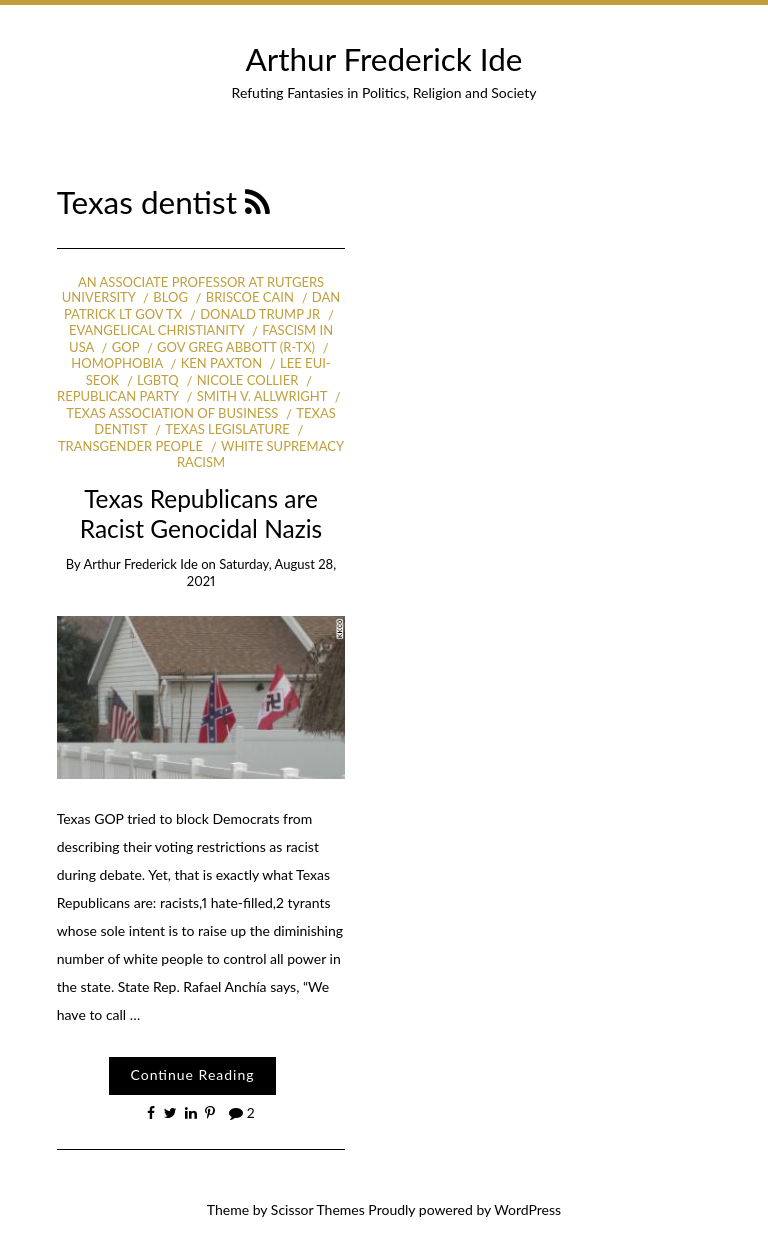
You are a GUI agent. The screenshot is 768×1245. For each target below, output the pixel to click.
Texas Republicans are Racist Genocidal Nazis (201, 513)
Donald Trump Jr (260, 314)
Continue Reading (192, 1074)
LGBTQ (158, 380)
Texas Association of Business (172, 413)
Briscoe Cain (250, 297)
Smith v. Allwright (262, 396)
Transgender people (130, 446)
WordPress (527, 1209)
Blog (170, 297)
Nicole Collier (248, 380)
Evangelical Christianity (156, 330)
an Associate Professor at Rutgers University (193, 290)
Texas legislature (227, 429)
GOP (125, 347)
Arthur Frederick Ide (384, 59)
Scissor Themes (318, 1209)
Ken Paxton (221, 363)
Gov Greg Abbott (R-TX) (236, 347)
